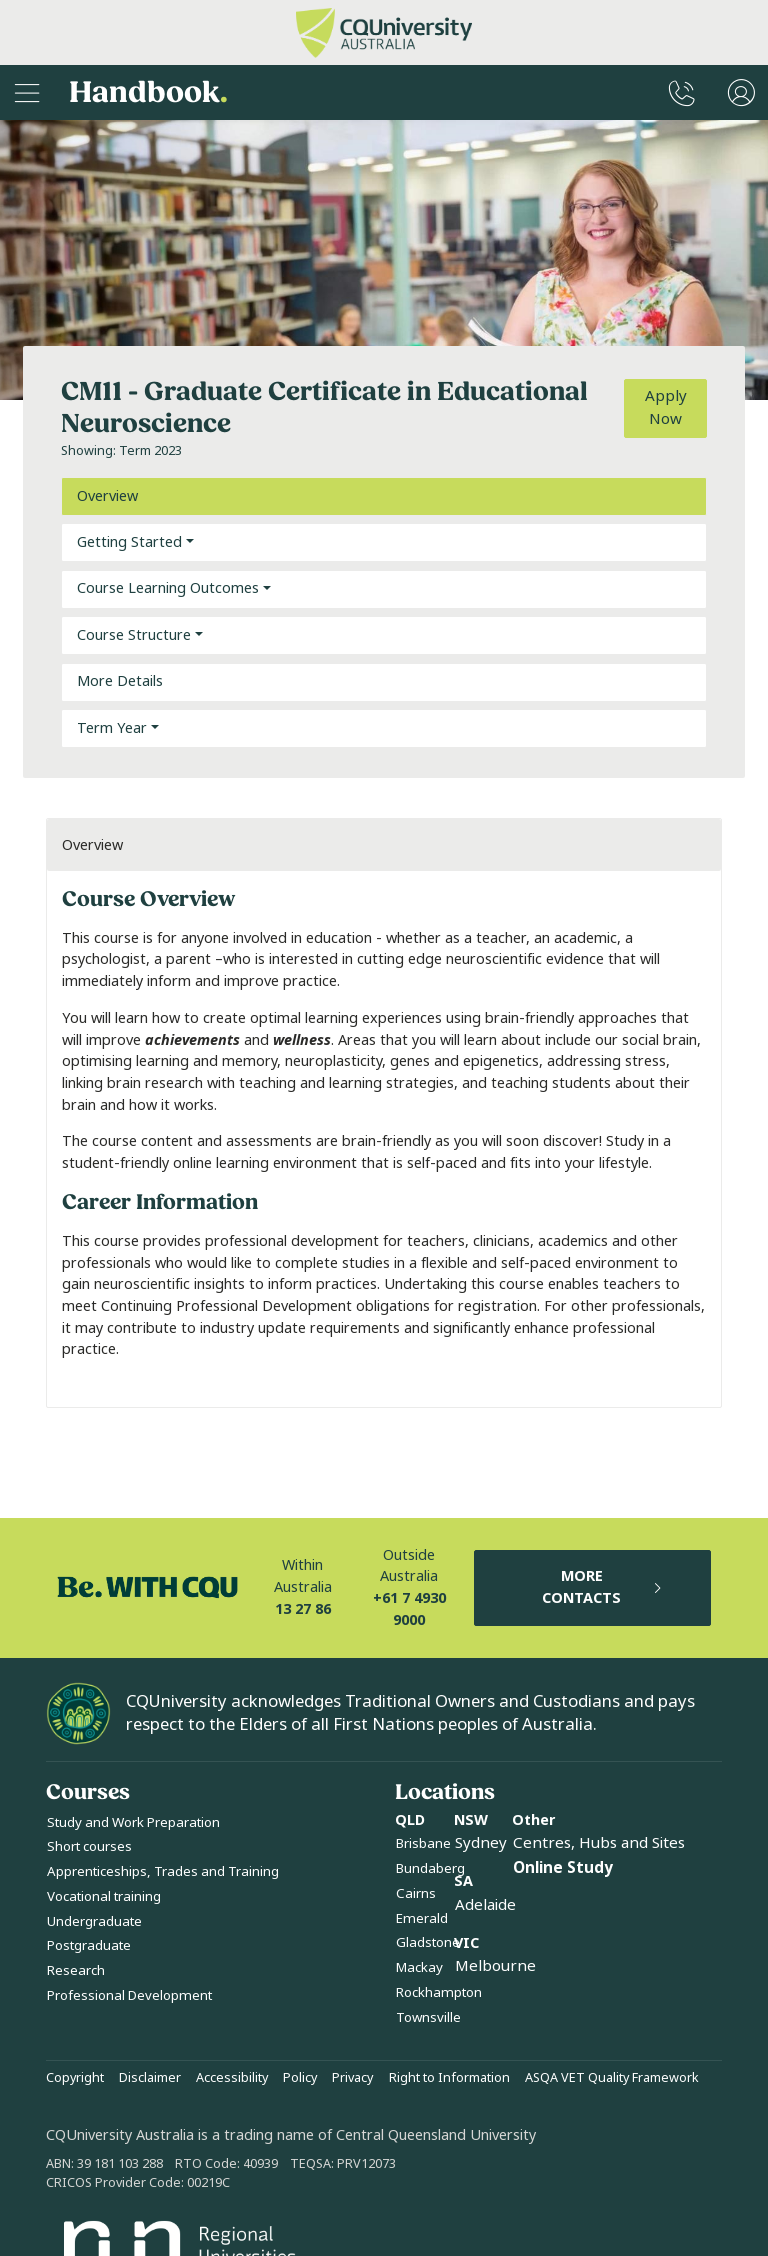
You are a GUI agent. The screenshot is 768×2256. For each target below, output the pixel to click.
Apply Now (666, 407)
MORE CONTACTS (603, 1587)
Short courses (89, 1846)
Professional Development (129, 1995)
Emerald (422, 1918)
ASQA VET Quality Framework (612, 2078)
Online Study (563, 1868)
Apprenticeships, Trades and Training (163, 1871)
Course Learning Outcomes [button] (168, 588)
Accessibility (232, 2078)
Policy (300, 2078)
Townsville (428, 2017)
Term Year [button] (112, 728)
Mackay (419, 1967)
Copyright (75, 2078)
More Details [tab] (120, 681)
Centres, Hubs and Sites (599, 1843)
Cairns (416, 1893)
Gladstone (428, 1942)
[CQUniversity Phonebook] (682, 92)
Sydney (481, 1843)
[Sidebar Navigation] (27, 92)
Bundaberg (430, 1868)
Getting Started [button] (129, 542)
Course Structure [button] (134, 635)
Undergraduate (94, 1921)
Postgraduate (89, 1945)
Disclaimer (150, 2078)
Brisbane (423, 1843)
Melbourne (495, 1966)
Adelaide (485, 1905)
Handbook (148, 93)
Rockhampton (439, 1992)
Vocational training (104, 1896)
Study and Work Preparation (133, 1822)
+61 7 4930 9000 (409, 1609)
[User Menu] (741, 92)
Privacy (352, 2078)
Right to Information (449, 2078)
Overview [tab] (107, 496)
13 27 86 (303, 1609)
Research (76, 1970)
